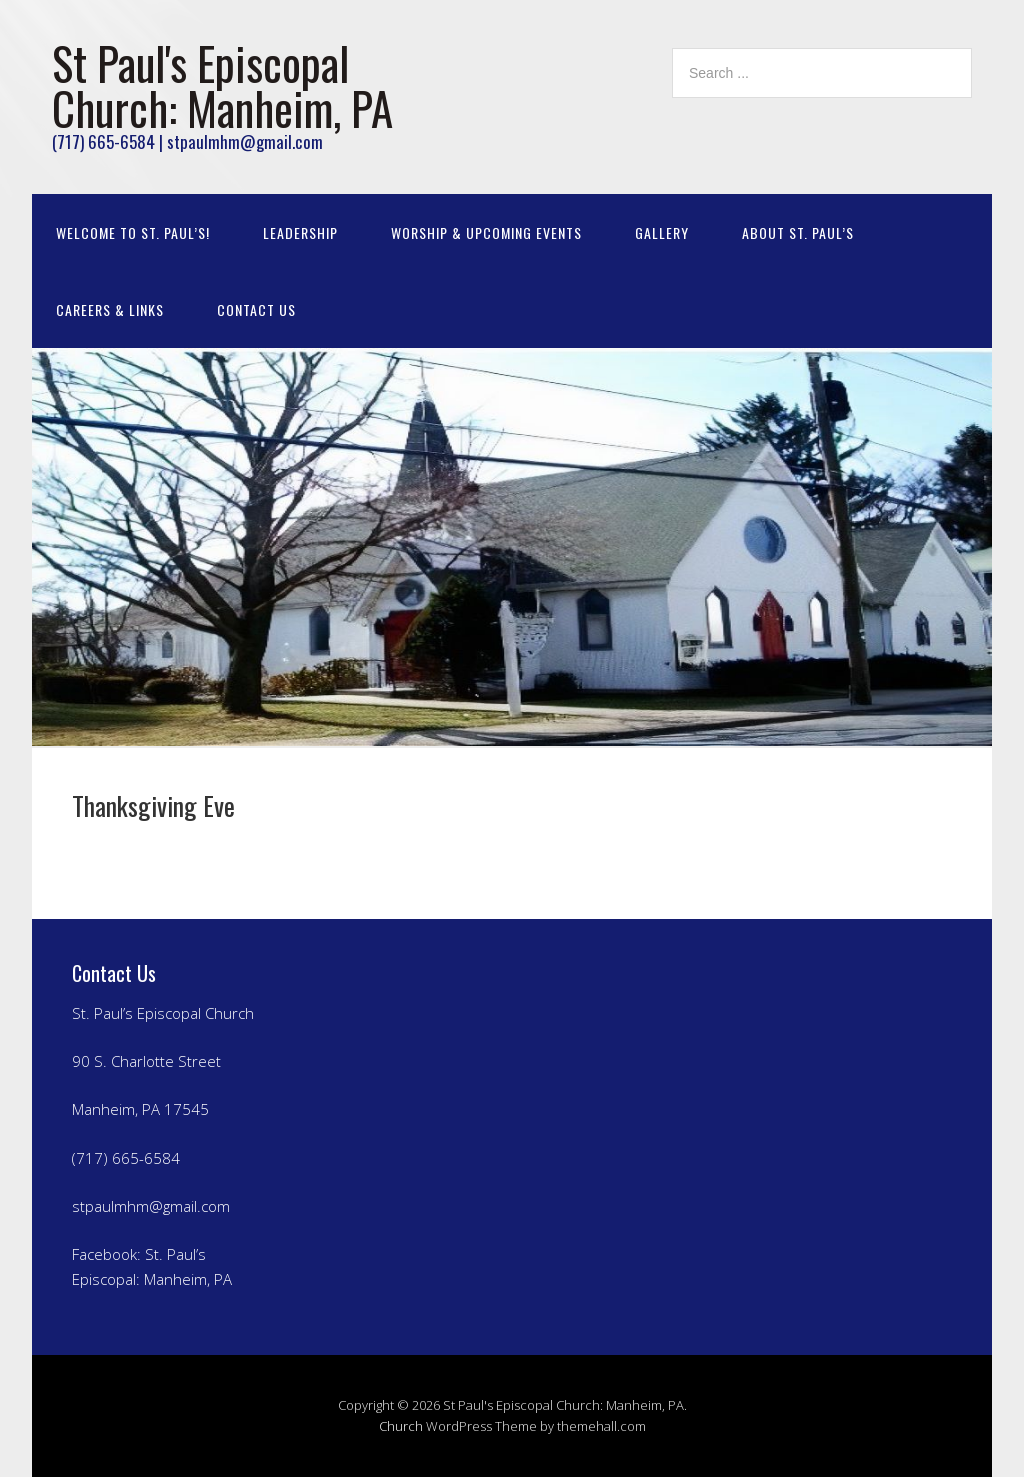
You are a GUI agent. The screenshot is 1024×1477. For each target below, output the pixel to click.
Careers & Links (110, 309)
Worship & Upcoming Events (486, 232)
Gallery (662, 232)
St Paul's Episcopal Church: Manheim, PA (222, 85)
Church (401, 1426)
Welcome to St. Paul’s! (133, 232)
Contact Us (256, 309)
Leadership (300, 232)
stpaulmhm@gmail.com (151, 1206)
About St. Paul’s (798, 232)
